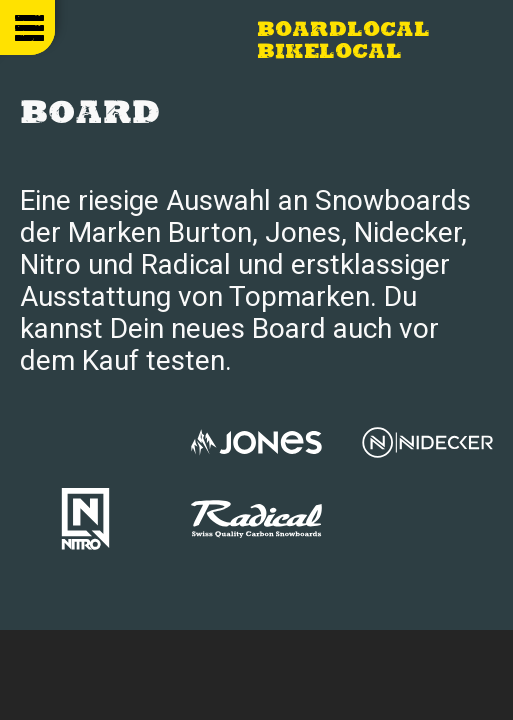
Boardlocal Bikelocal (343, 42)
